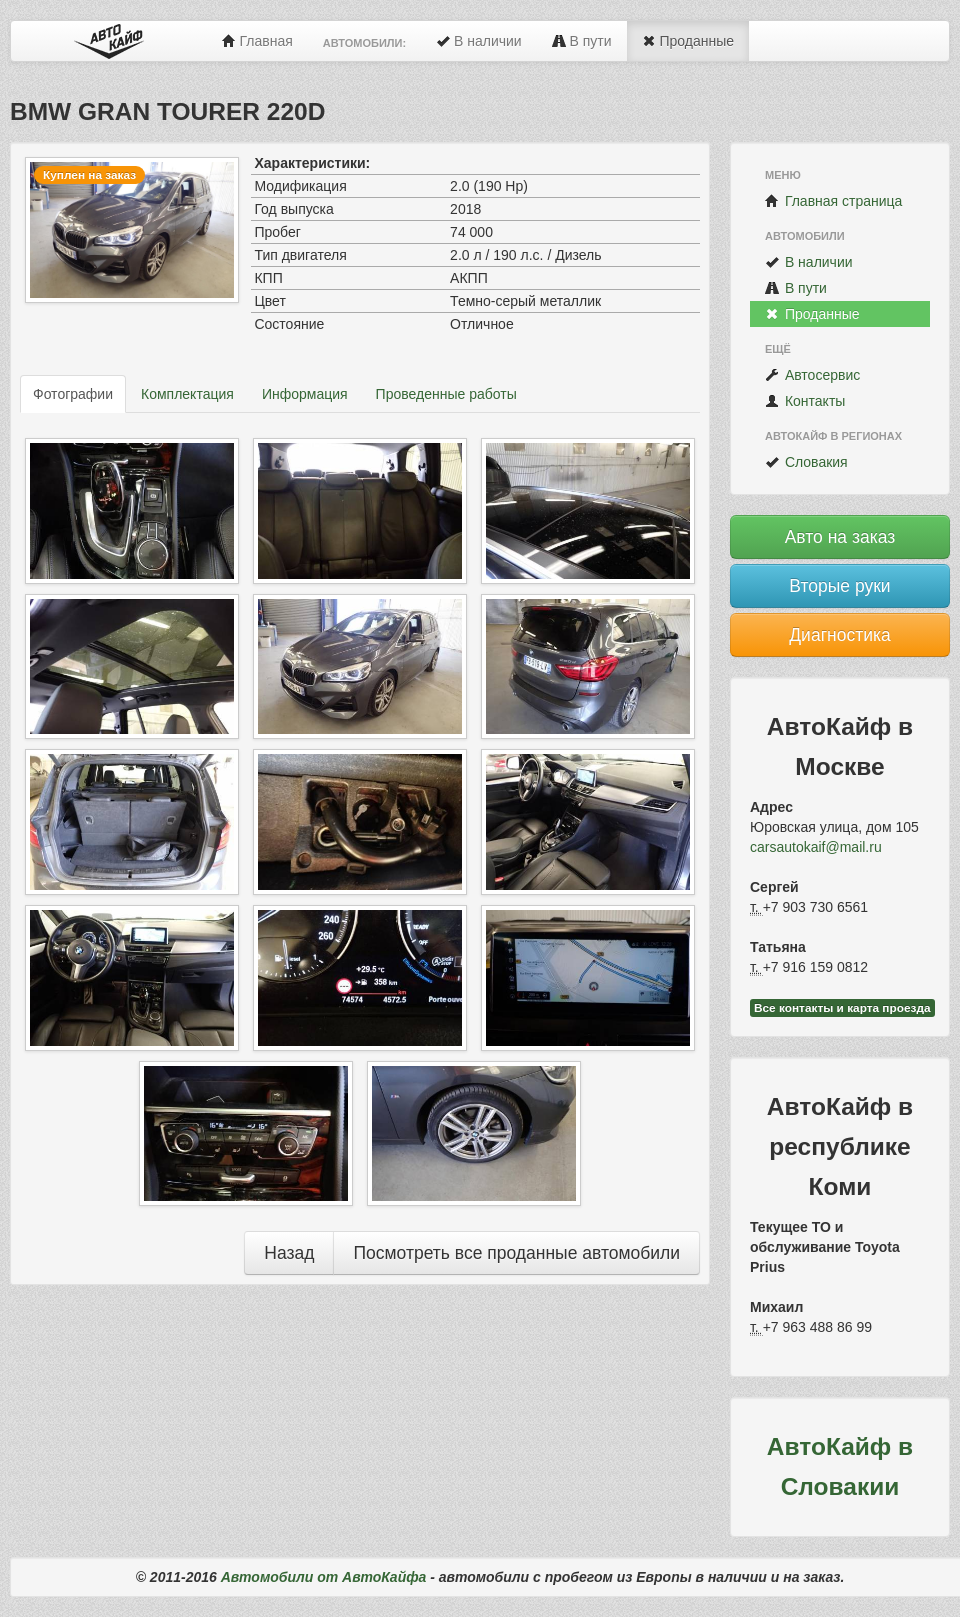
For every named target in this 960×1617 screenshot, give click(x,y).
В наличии (479, 41)
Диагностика (839, 635)
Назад (289, 1253)
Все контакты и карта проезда (842, 1008)
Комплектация (187, 394)
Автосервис (812, 375)
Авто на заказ (840, 537)
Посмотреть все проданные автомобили (516, 1253)
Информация (305, 394)
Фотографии (73, 394)
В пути (582, 41)
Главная (257, 41)
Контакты (805, 401)
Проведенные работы (446, 394)
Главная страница (833, 201)
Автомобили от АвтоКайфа (324, 1577)
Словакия (806, 462)
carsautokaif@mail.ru (816, 847)
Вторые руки (839, 586)
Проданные (688, 41)
